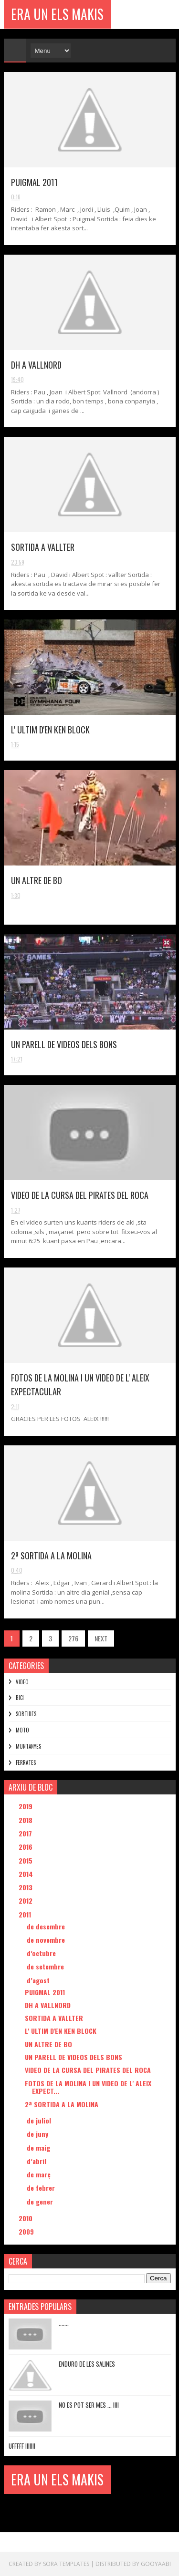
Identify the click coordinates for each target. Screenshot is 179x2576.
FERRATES (26, 1762)
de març (40, 2174)
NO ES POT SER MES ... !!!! (89, 2405)
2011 (26, 1914)
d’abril (37, 2161)
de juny (38, 2134)
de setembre (46, 1966)
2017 (26, 1833)
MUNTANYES (28, 1746)
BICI (20, 1697)
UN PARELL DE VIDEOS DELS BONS (64, 1044)
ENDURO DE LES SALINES (87, 2364)
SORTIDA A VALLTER (42, 547)
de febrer (42, 2188)
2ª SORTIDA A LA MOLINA (51, 1555)
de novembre (47, 1940)
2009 (27, 2231)
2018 (26, 1820)
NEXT (101, 1638)
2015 (26, 1860)
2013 (26, 1887)
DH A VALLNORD (36, 365)
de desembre (47, 1926)
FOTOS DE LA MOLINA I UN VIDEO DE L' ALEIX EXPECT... (88, 2087)
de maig (39, 2148)
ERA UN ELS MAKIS (57, 14)
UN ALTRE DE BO (36, 880)
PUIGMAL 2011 (34, 182)
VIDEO (22, 1682)
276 (73, 1638)
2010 (26, 2218)
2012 (26, 1901)
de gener (41, 2201)
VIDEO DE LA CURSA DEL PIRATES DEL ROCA (79, 1195)
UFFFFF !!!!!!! (22, 2446)
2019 (26, 1806)
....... (64, 2323)
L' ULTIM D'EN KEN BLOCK (50, 729)
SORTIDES (26, 1714)
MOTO (22, 1730)
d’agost (39, 1980)
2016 (26, 1847)
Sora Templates (66, 2564)
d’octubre (42, 1953)
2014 (27, 1874)
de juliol (40, 2120)
